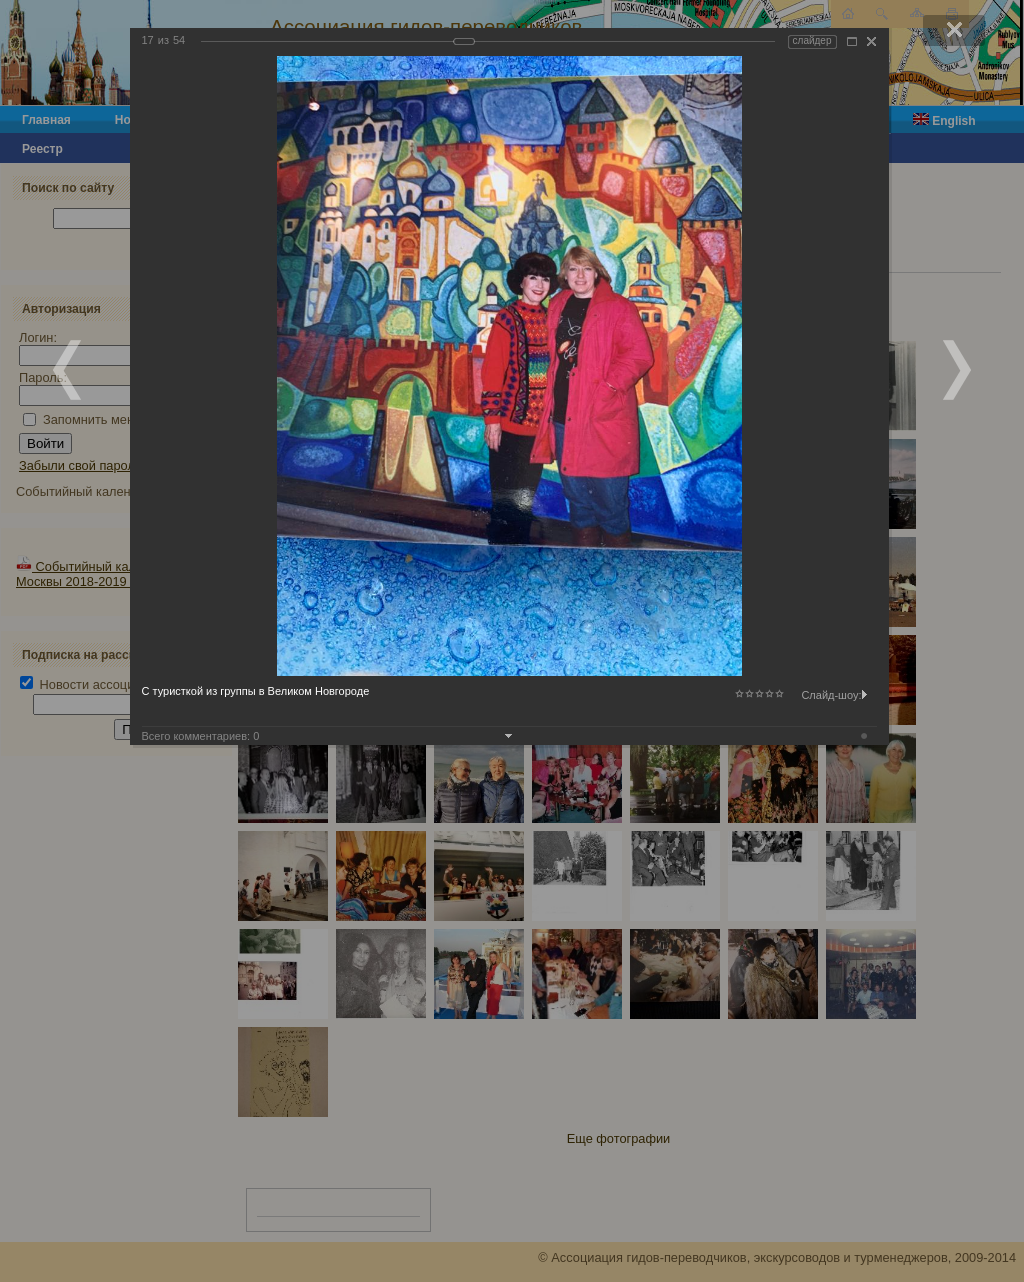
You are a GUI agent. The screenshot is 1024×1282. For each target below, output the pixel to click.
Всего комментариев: (201, 736)
